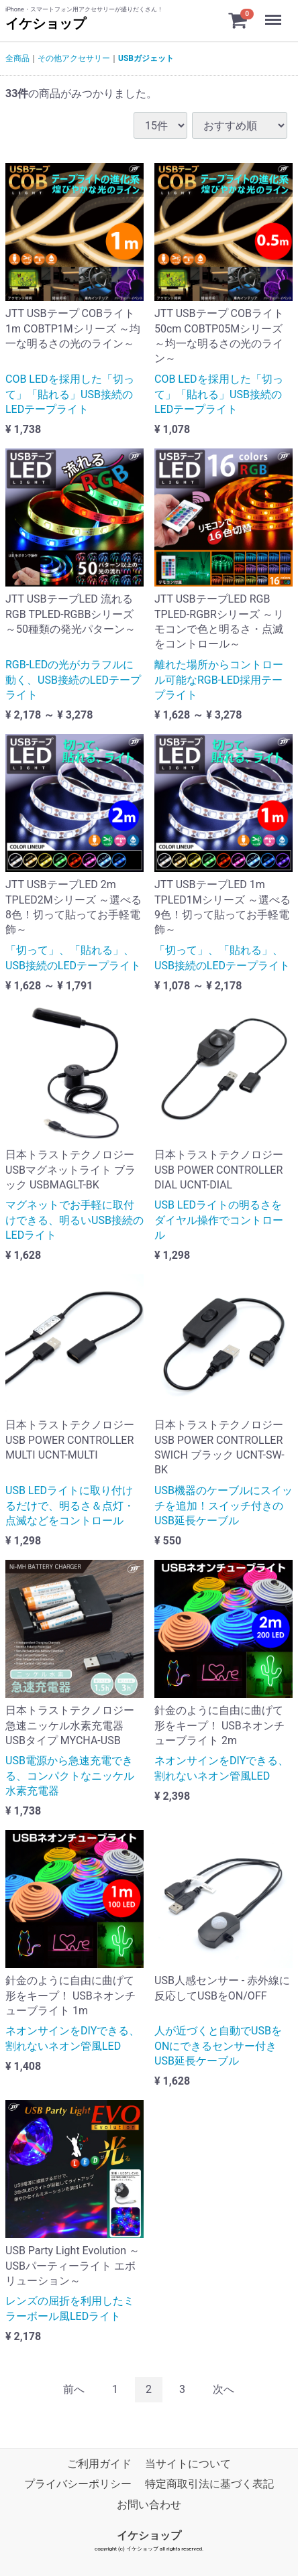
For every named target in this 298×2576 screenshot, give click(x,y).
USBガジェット (146, 58)
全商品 (17, 58)
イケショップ (45, 23)
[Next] (223, 2390)
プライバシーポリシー (78, 2484)
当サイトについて (188, 2463)
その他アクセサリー (74, 58)
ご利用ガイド (99, 2463)
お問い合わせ (149, 2504)
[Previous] (73, 2390)
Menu (274, 13)
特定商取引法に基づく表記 (209, 2484)
